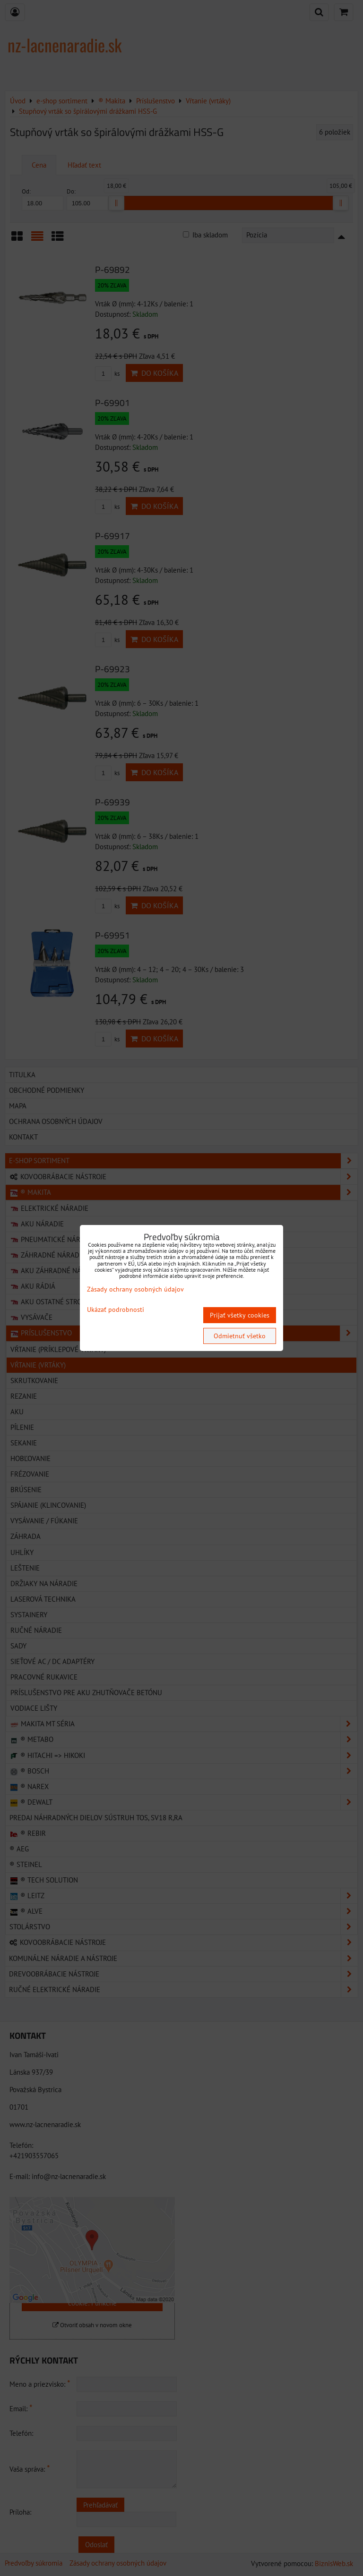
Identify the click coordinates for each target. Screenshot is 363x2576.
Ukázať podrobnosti (115, 1309)
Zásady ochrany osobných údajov (135, 1289)
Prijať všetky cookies (239, 1315)
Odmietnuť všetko (240, 1336)
